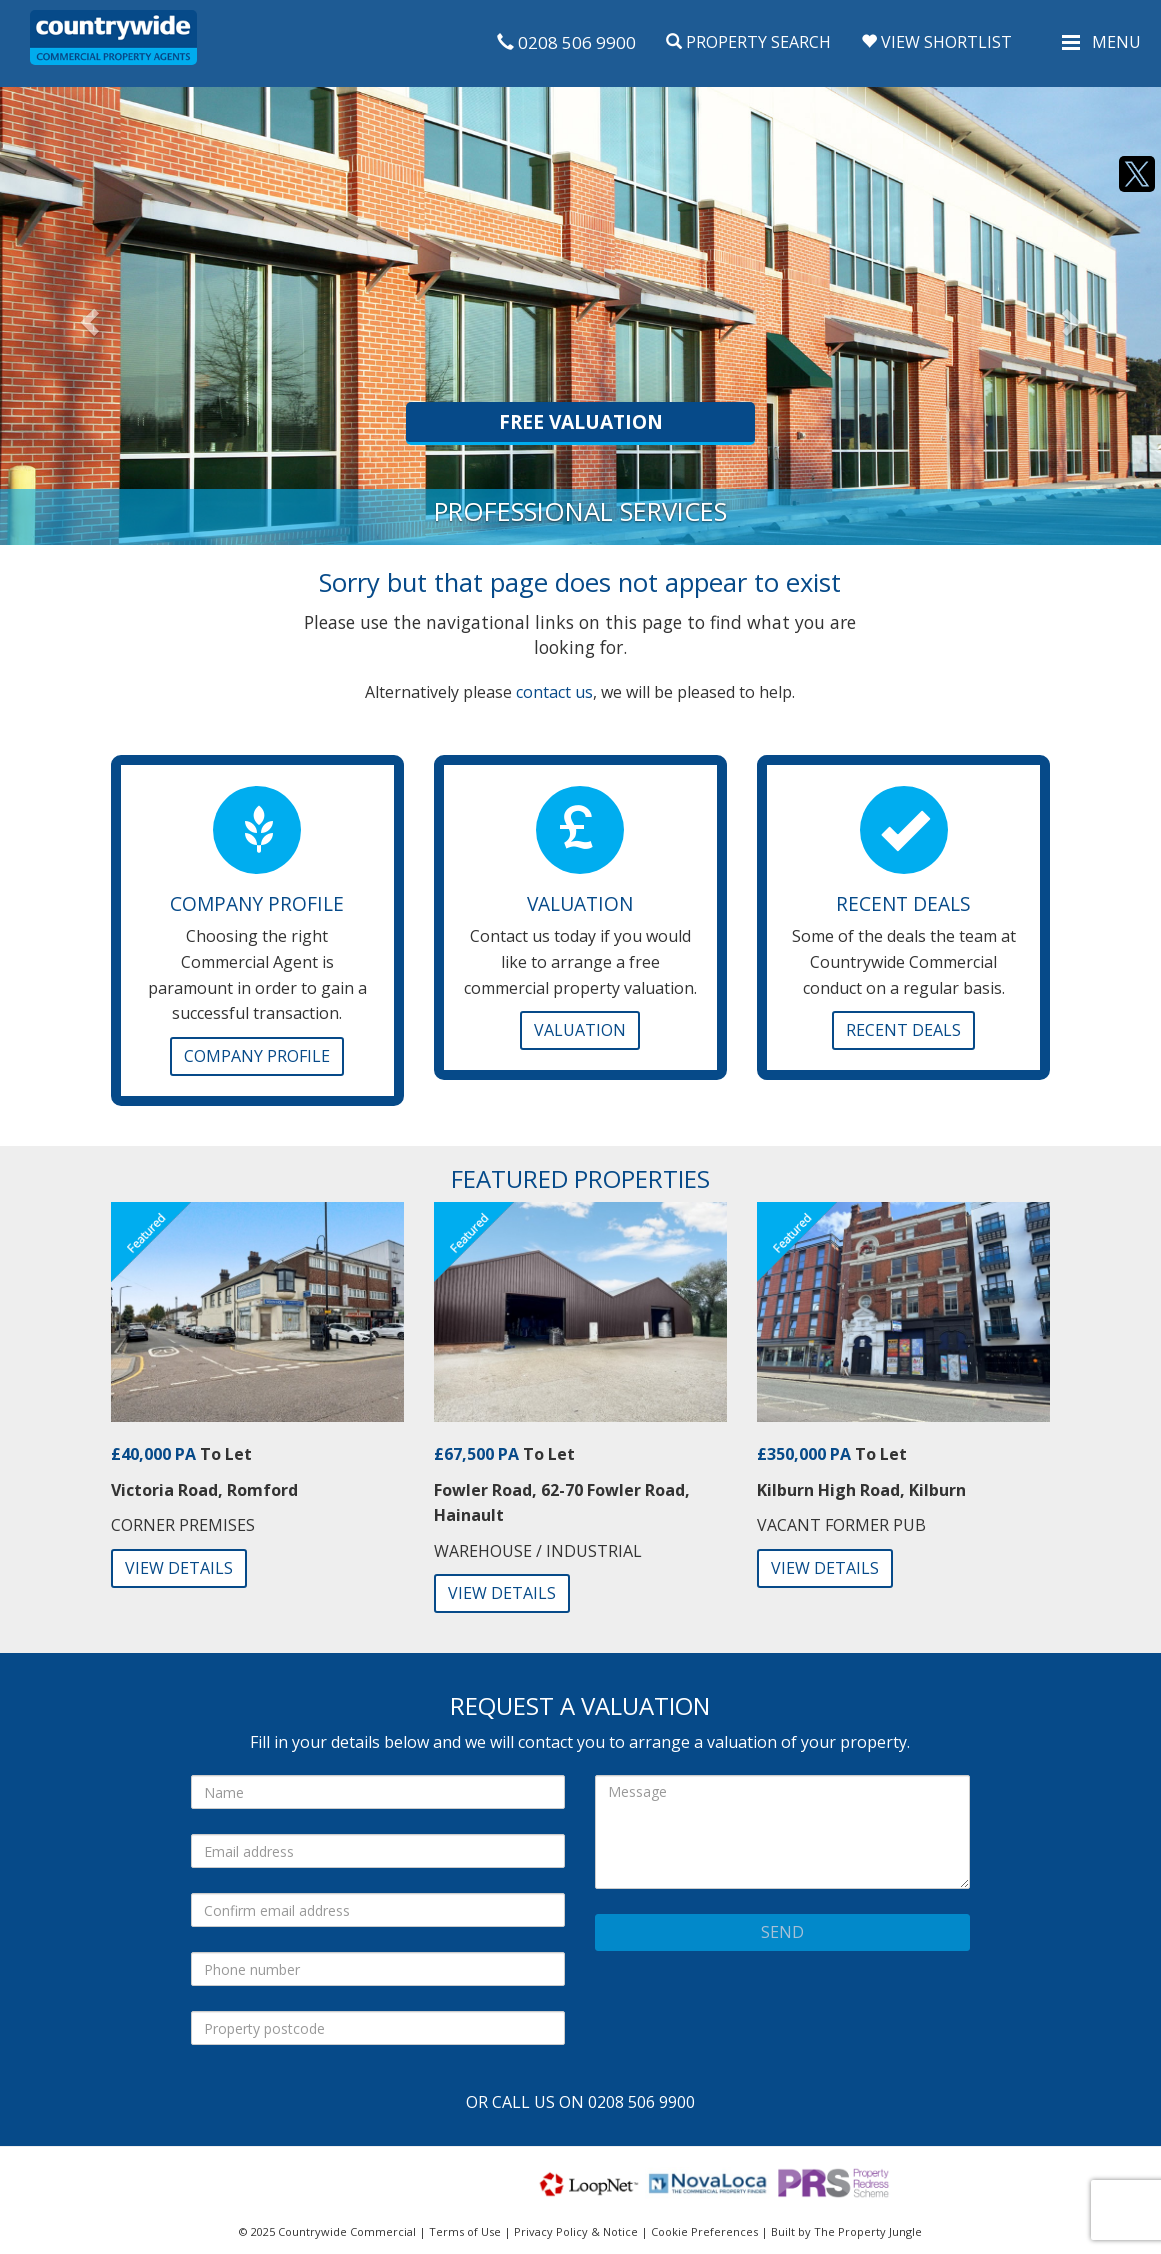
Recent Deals (903, 1030)
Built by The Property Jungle (846, 2231)
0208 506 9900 (566, 42)
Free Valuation (581, 421)
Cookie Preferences (704, 2231)
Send (782, 1932)
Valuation (580, 1030)
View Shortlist (936, 42)
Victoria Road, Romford (204, 1490)
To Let (181, 1454)
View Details (179, 1568)
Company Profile (257, 1056)
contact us (554, 692)
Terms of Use (465, 2231)
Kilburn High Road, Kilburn (861, 1490)
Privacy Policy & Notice (576, 2231)
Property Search (748, 42)
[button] (87, 316)
